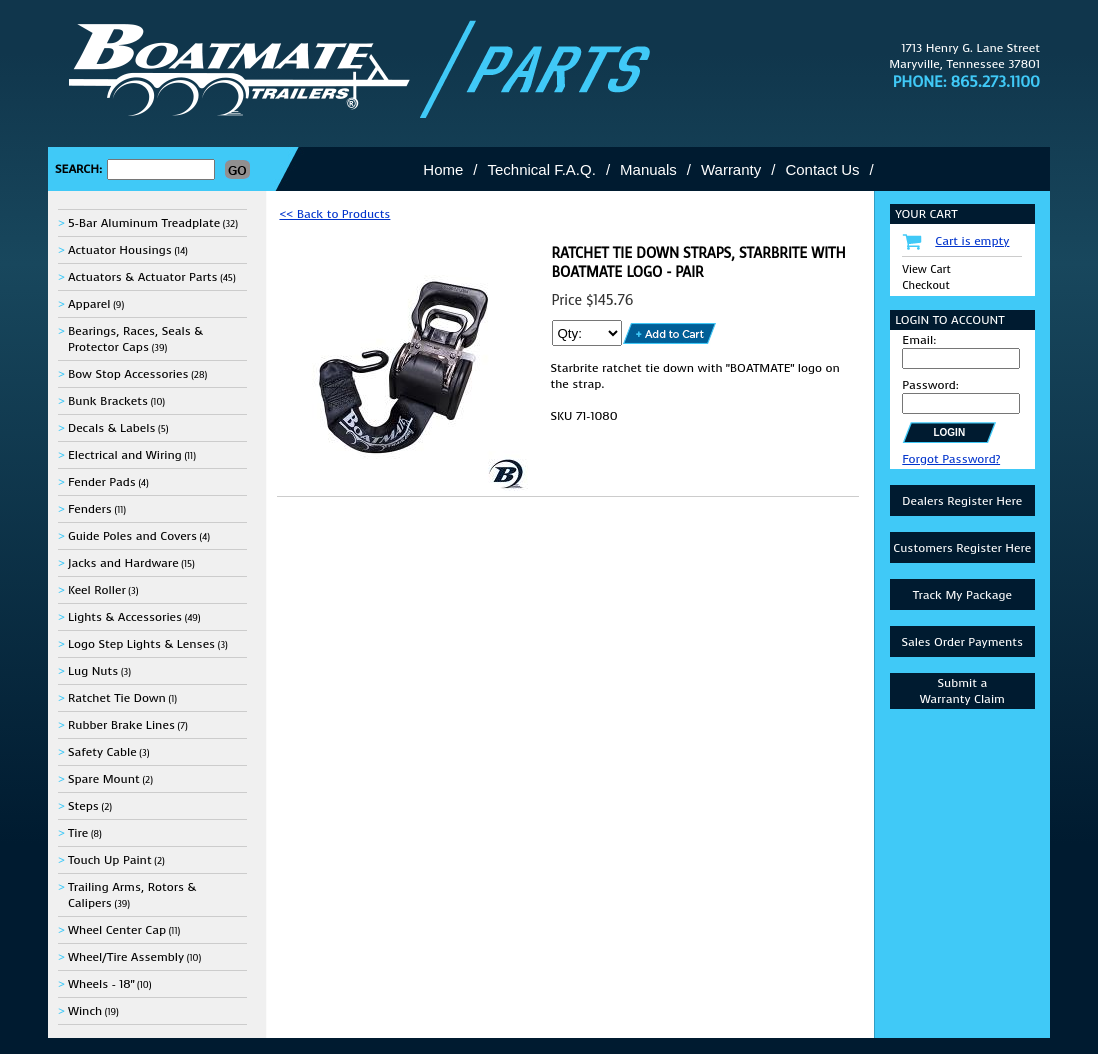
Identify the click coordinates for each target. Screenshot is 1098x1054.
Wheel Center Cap (117, 930)
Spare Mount (104, 779)
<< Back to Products (334, 214)
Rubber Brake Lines (121, 725)
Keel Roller (97, 590)
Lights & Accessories (125, 617)
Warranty (731, 169)
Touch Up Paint (110, 860)
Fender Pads (102, 482)
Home (443, 169)
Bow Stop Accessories (128, 374)
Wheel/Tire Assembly (126, 957)
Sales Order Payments (962, 642)
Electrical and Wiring (125, 455)
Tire (78, 833)
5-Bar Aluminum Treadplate (144, 223)
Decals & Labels (112, 428)
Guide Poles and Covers (132, 536)
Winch (85, 1011)
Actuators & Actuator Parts (143, 277)
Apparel (89, 304)
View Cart (926, 269)
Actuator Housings (120, 250)
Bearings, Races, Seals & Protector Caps (135, 339)
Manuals (648, 169)
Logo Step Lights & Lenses (141, 644)
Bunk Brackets (108, 401)
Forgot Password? (951, 459)
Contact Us (822, 169)
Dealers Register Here (962, 501)
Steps (83, 806)
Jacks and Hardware (123, 563)
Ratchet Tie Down (117, 698)
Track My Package (962, 595)
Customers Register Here (962, 548)
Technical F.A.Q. (542, 169)
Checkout (925, 285)
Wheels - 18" (101, 984)
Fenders (90, 509)
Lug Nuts (93, 671)
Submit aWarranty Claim (962, 691)
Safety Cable (102, 752)
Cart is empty (972, 241)
